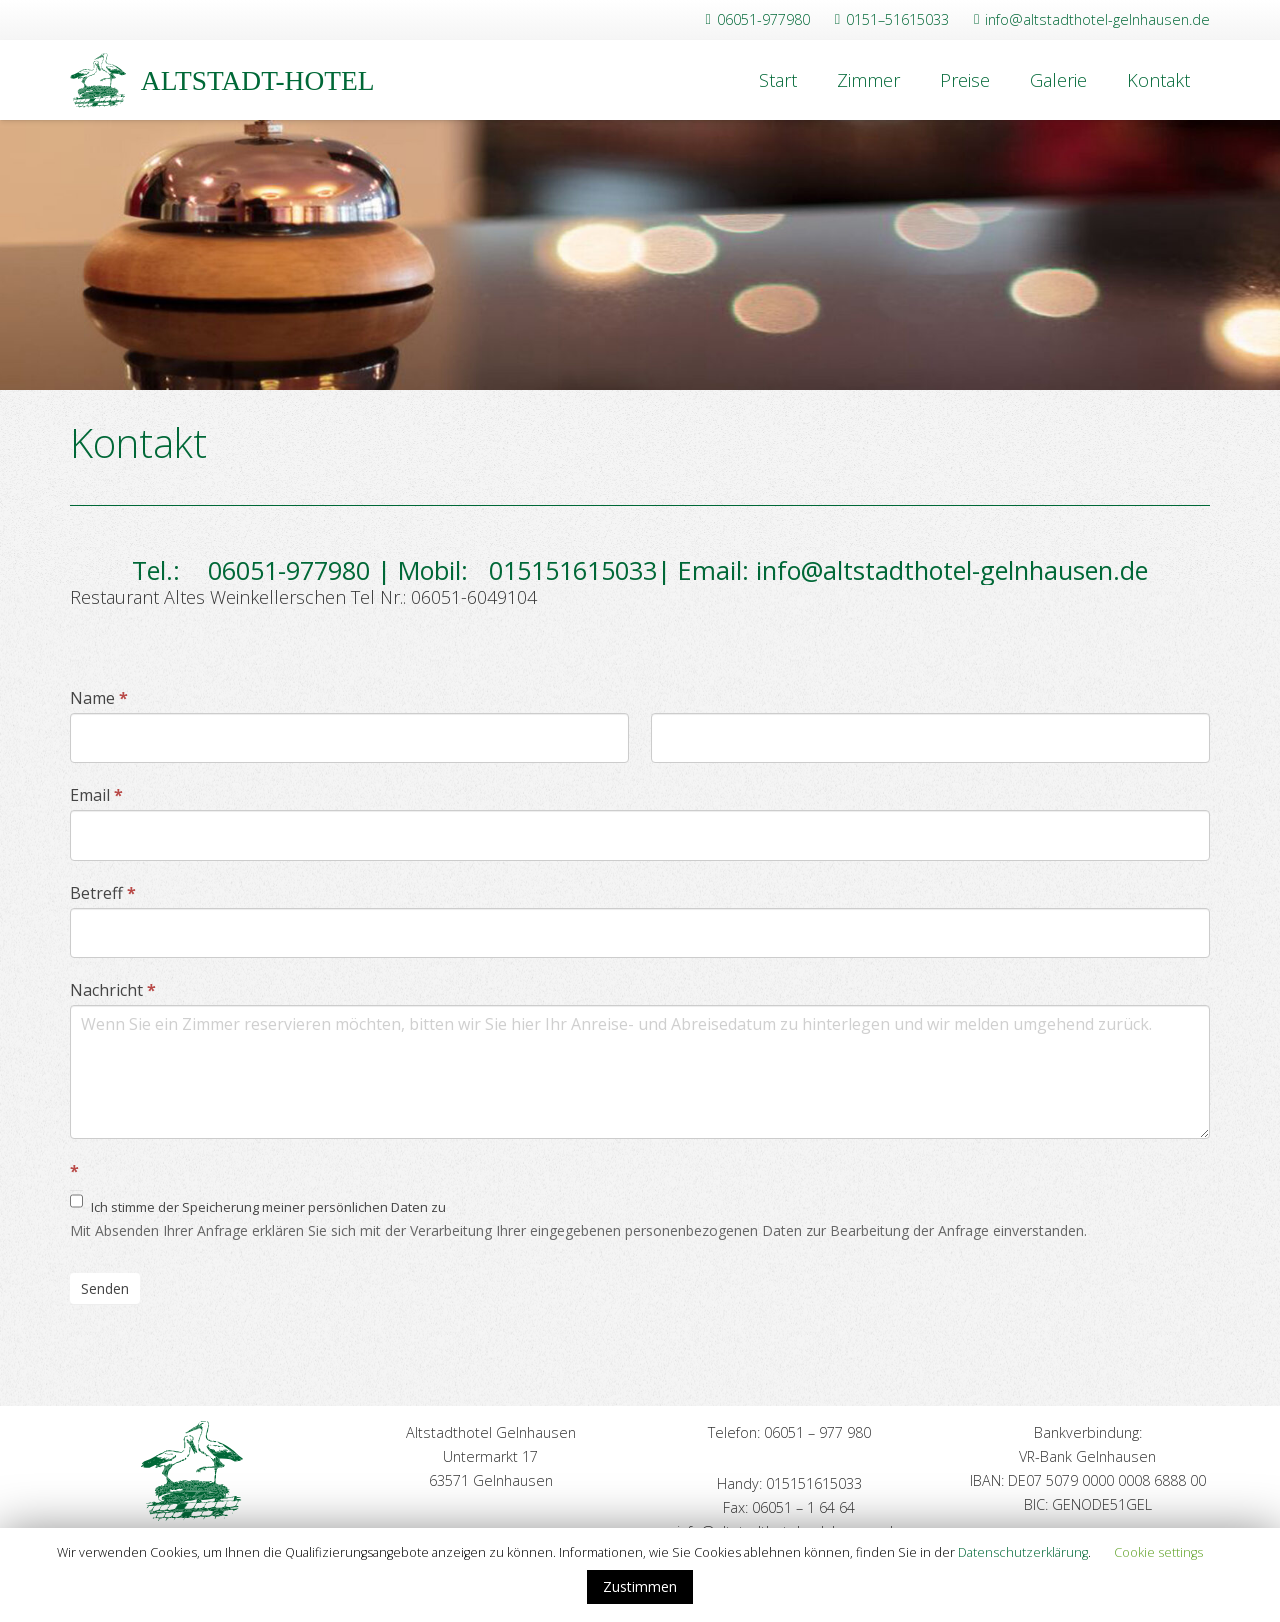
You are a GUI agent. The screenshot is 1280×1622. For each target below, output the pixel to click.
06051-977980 (278, 570)
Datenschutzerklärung (1023, 1552)
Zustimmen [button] (640, 1586)
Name (99, 698)
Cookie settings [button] (1158, 1552)
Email (96, 795)
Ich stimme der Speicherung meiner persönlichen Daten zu (258, 1203)
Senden (105, 1288)
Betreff (103, 893)
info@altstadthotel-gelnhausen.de (952, 570)
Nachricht (113, 990)
